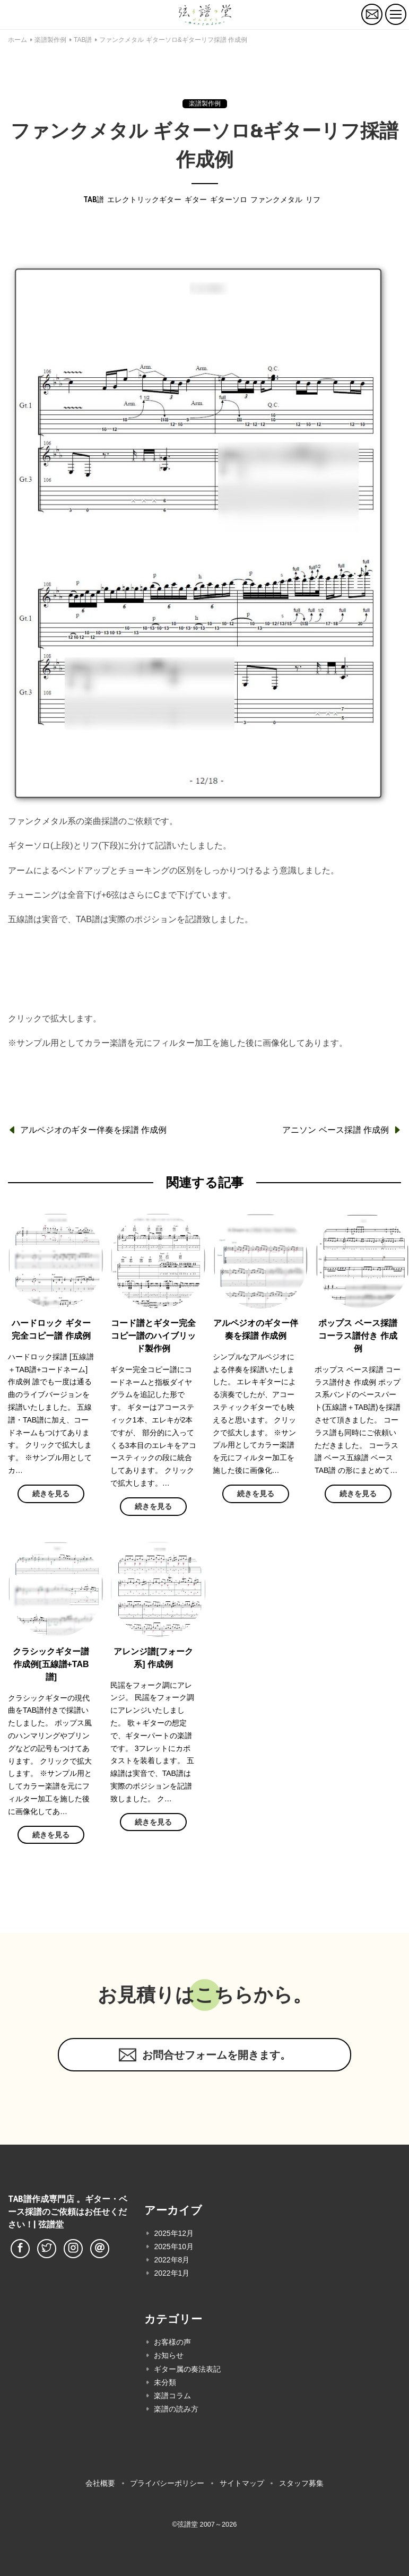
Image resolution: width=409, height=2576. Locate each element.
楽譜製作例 (50, 40)
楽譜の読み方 (176, 2409)
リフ (313, 199)
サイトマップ (242, 2483)
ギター (196, 199)
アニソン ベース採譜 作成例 (335, 1129)
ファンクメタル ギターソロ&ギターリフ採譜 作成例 (173, 40)
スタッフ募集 (301, 2483)
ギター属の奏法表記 (187, 2369)
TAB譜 (83, 40)
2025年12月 (174, 2233)
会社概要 (100, 2483)
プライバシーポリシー (167, 2483)
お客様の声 (172, 2342)
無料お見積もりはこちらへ (204, 953)
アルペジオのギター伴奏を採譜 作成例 (93, 1129)
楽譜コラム (172, 2395)
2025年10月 (174, 2246)
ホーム (17, 40)
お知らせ (169, 2355)
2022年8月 (171, 2260)
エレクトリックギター (144, 199)
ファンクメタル (276, 199)
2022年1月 (171, 2273)
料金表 (204, 994)
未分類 (165, 2382)
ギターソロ (228, 199)
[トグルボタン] (395, 14)
